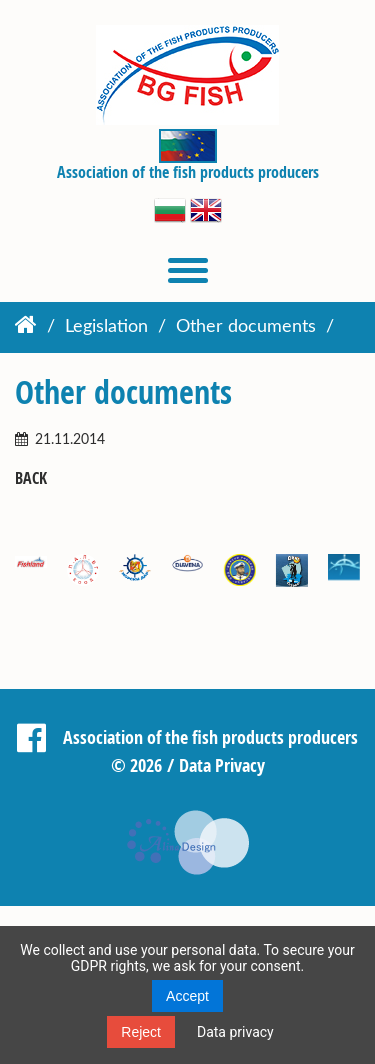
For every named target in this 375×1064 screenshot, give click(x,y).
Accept (187, 996)
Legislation (106, 327)
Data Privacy (222, 765)
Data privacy (235, 1032)
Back (31, 478)
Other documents (246, 327)
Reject (141, 1032)
